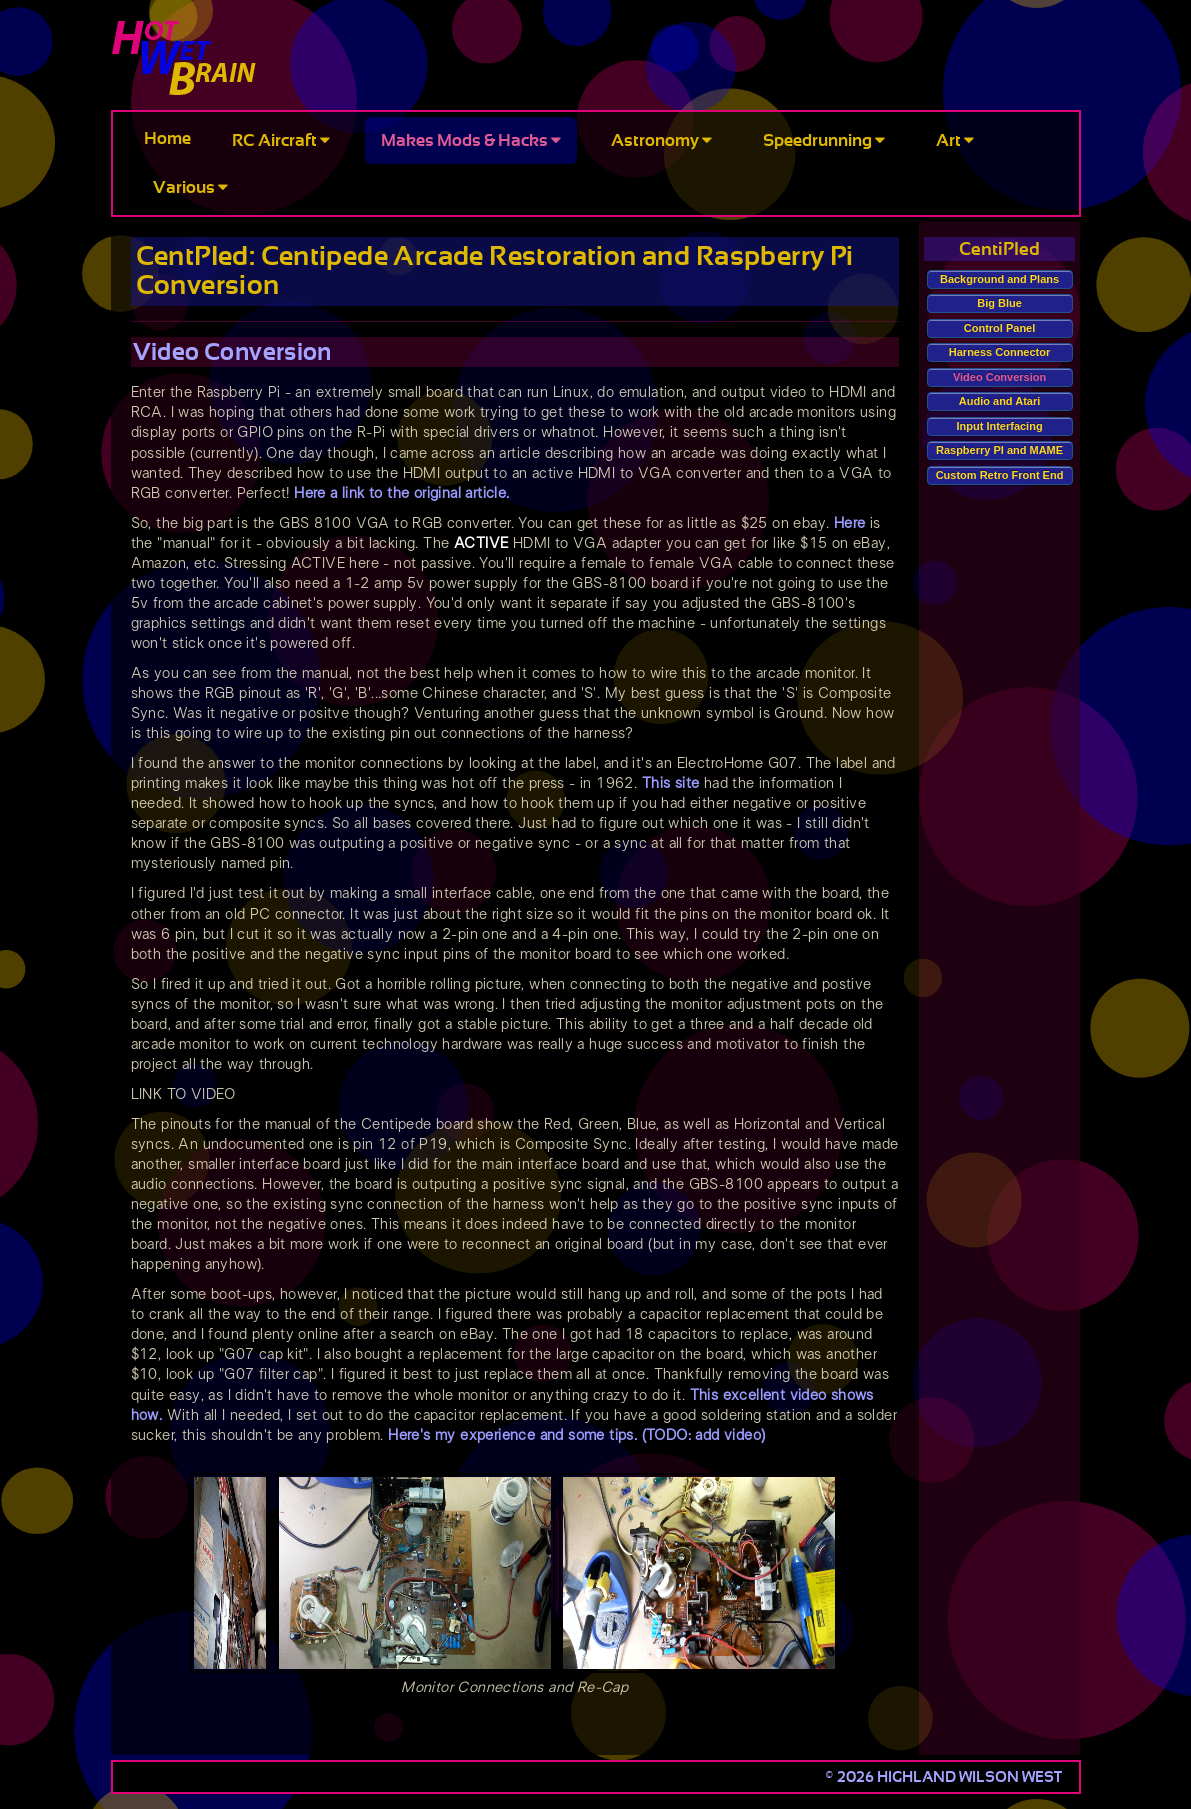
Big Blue (999, 303)
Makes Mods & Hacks (471, 140)
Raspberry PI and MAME (999, 450)
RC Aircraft (281, 140)
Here (850, 523)
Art (955, 140)
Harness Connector (999, 352)
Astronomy (661, 140)
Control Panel (1000, 328)
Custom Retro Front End (1000, 475)
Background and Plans (999, 279)
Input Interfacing (999, 426)
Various (190, 187)
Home (167, 138)
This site (671, 783)
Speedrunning (824, 140)
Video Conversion (999, 377)
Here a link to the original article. (401, 493)
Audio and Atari (999, 401)
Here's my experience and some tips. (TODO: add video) (576, 1435)
